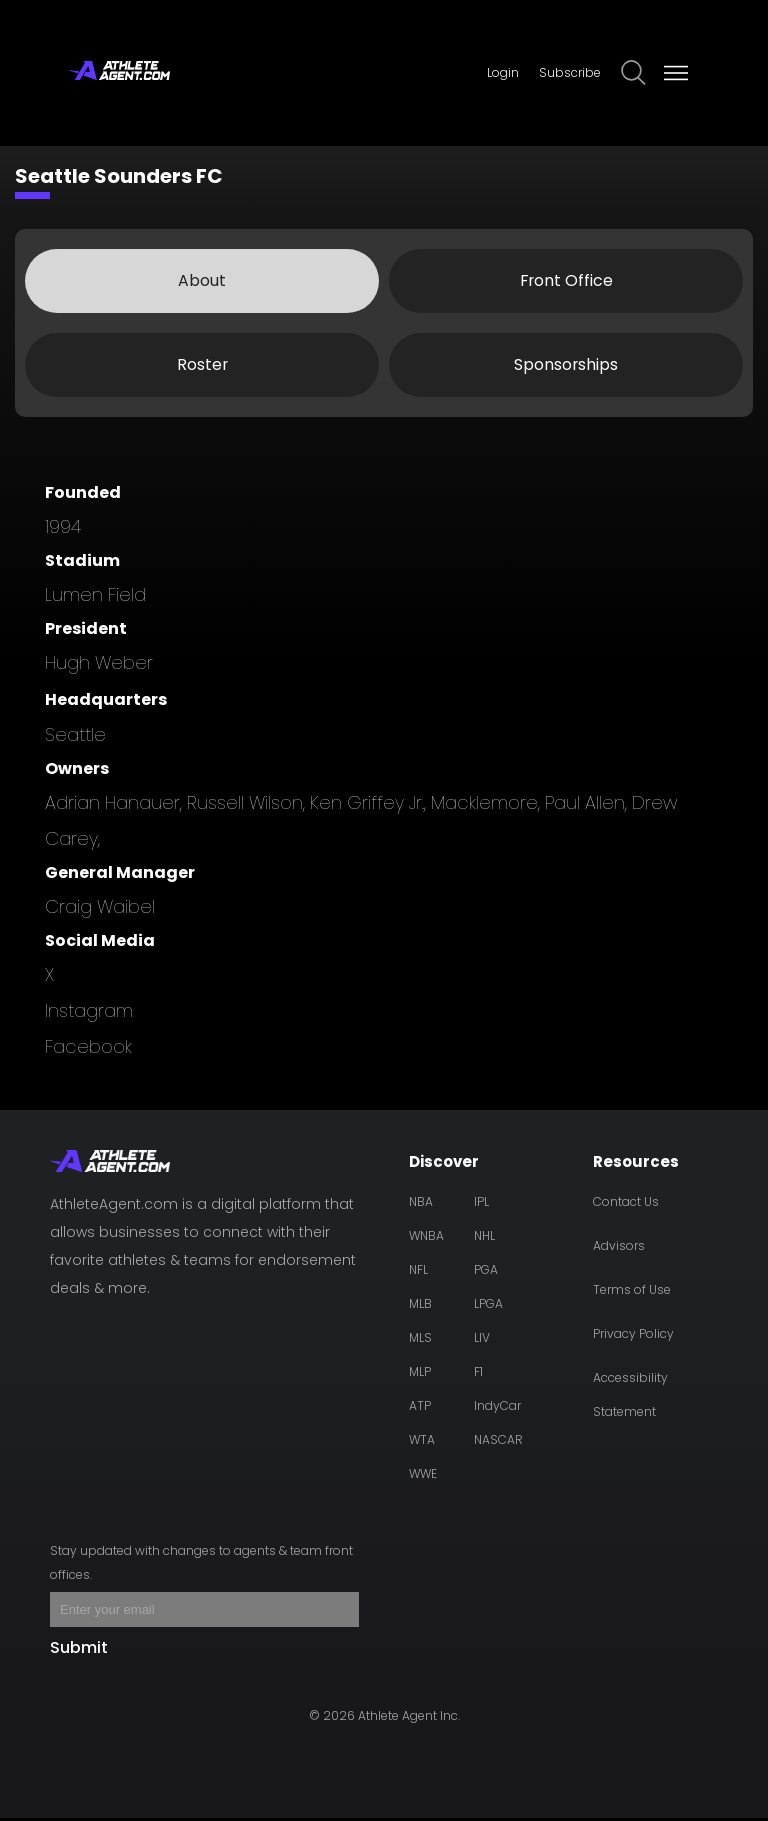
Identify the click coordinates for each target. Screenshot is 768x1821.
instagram (89, 1013)
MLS (420, 1340)
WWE (423, 1476)
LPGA (488, 1306)
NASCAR (498, 1442)
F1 (478, 1374)
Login (503, 72)
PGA (486, 1272)
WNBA (426, 1238)
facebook (88, 1049)
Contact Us (626, 1204)
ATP (420, 1408)
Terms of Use (632, 1292)
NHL (484, 1238)
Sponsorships (566, 367)
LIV (482, 1340)
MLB (420, 1306)
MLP (420, 1374)
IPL (481, 1204)
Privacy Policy (633, 1336)
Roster (202, 367)
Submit (79, 1650)
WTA (422, 1442)
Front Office (566, 282)
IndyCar (497, 1408)
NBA (421, 1204)
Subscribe (570, 72)
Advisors (619, 1248)
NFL (418, 1272)
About (202, 282)
